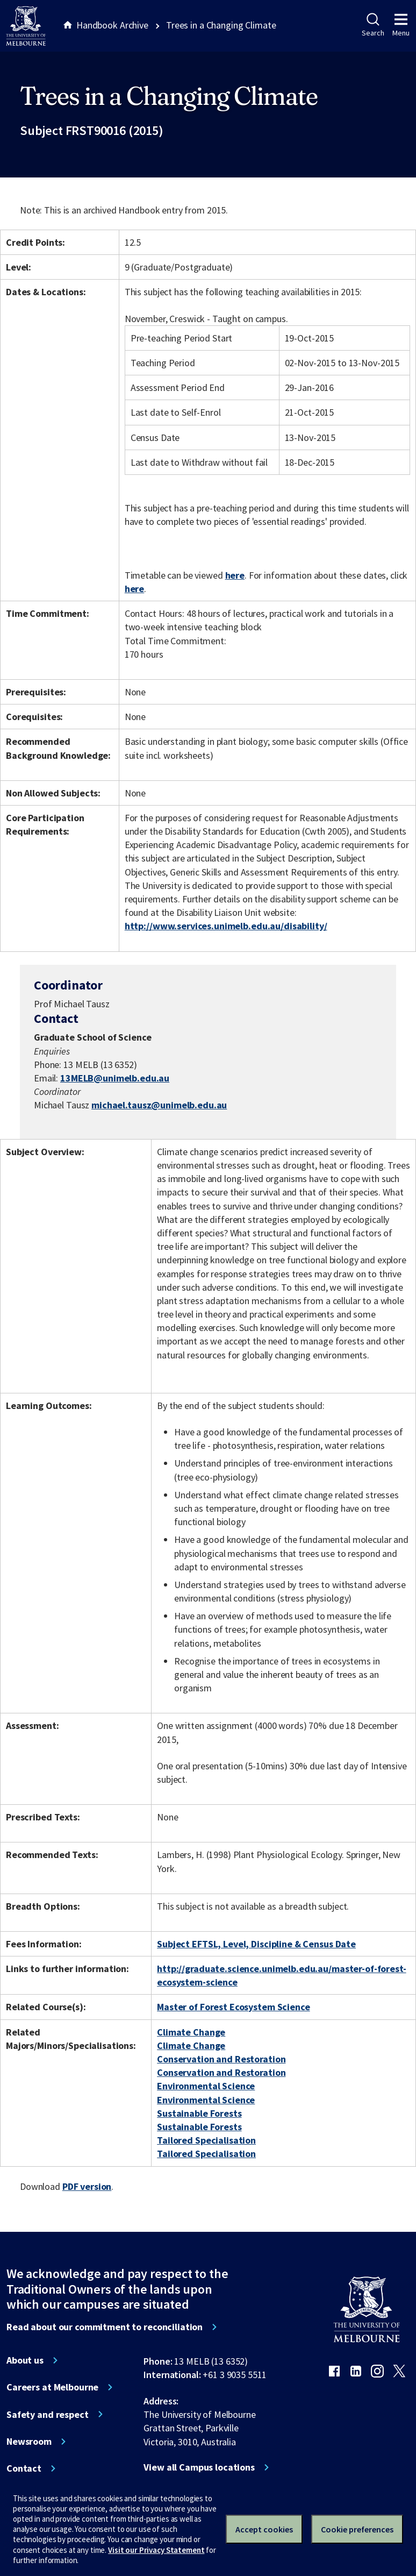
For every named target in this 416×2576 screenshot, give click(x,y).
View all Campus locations (199, 2467)
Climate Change (191, 2032)
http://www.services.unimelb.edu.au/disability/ (226, 926)
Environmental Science (206, 2086)
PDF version (87, 2186)
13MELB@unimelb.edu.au (114, 1078)
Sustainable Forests (199, 2113)
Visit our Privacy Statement (156, 2550)
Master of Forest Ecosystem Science (233, 2007)
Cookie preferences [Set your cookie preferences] (357, 2529)
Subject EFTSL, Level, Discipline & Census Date (256, 1944)
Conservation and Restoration (221, 2059)
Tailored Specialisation (206, 2140)
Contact (23, 2468)
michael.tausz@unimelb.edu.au (159, 1105)
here (235, 575)
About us (25, 2360)
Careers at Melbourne (52, 2387)
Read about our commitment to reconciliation (104, 2327)
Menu (401, 25)
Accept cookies (264, 2529)
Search (373, 25)
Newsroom (29, 2441)
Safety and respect (47, 2415)
